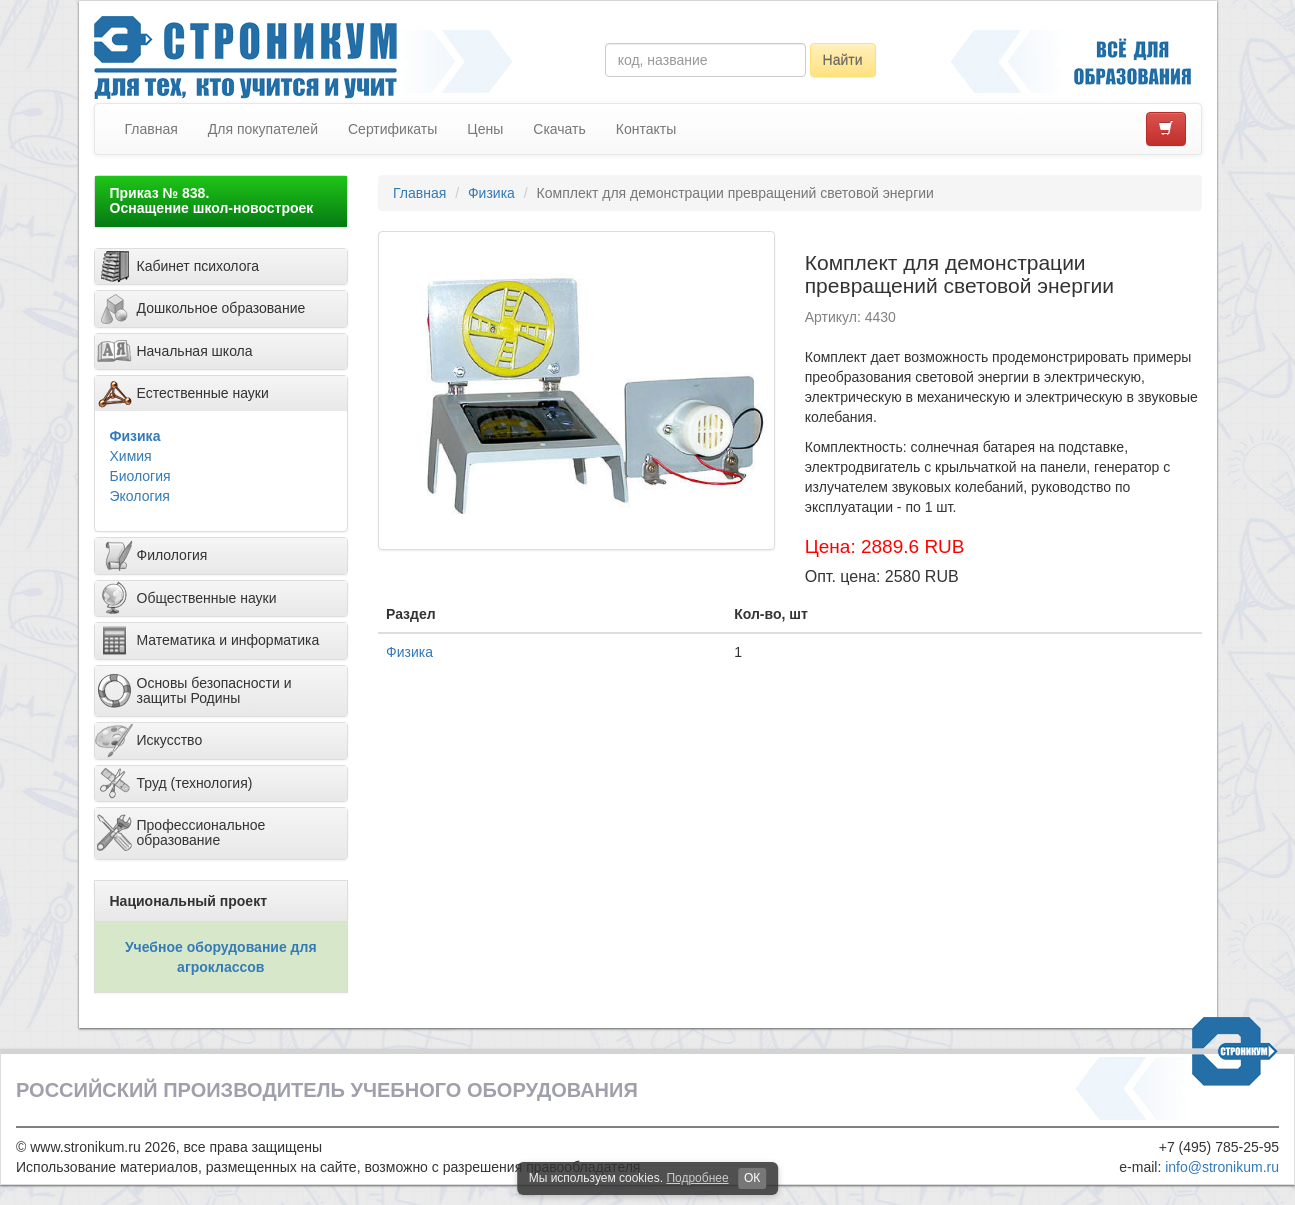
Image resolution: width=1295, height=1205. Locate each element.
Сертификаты (392, 129)
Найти (843, 60)
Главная (151, 129)
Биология (140, 476)
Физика (135, 436)
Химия (131, 456)
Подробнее (697, 1178)
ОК (752, 1178)
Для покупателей (263, 129)
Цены (485, 129)
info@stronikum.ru (1222, 1167)
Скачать (559, 129)
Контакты (646, 129)
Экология (140, 496)
